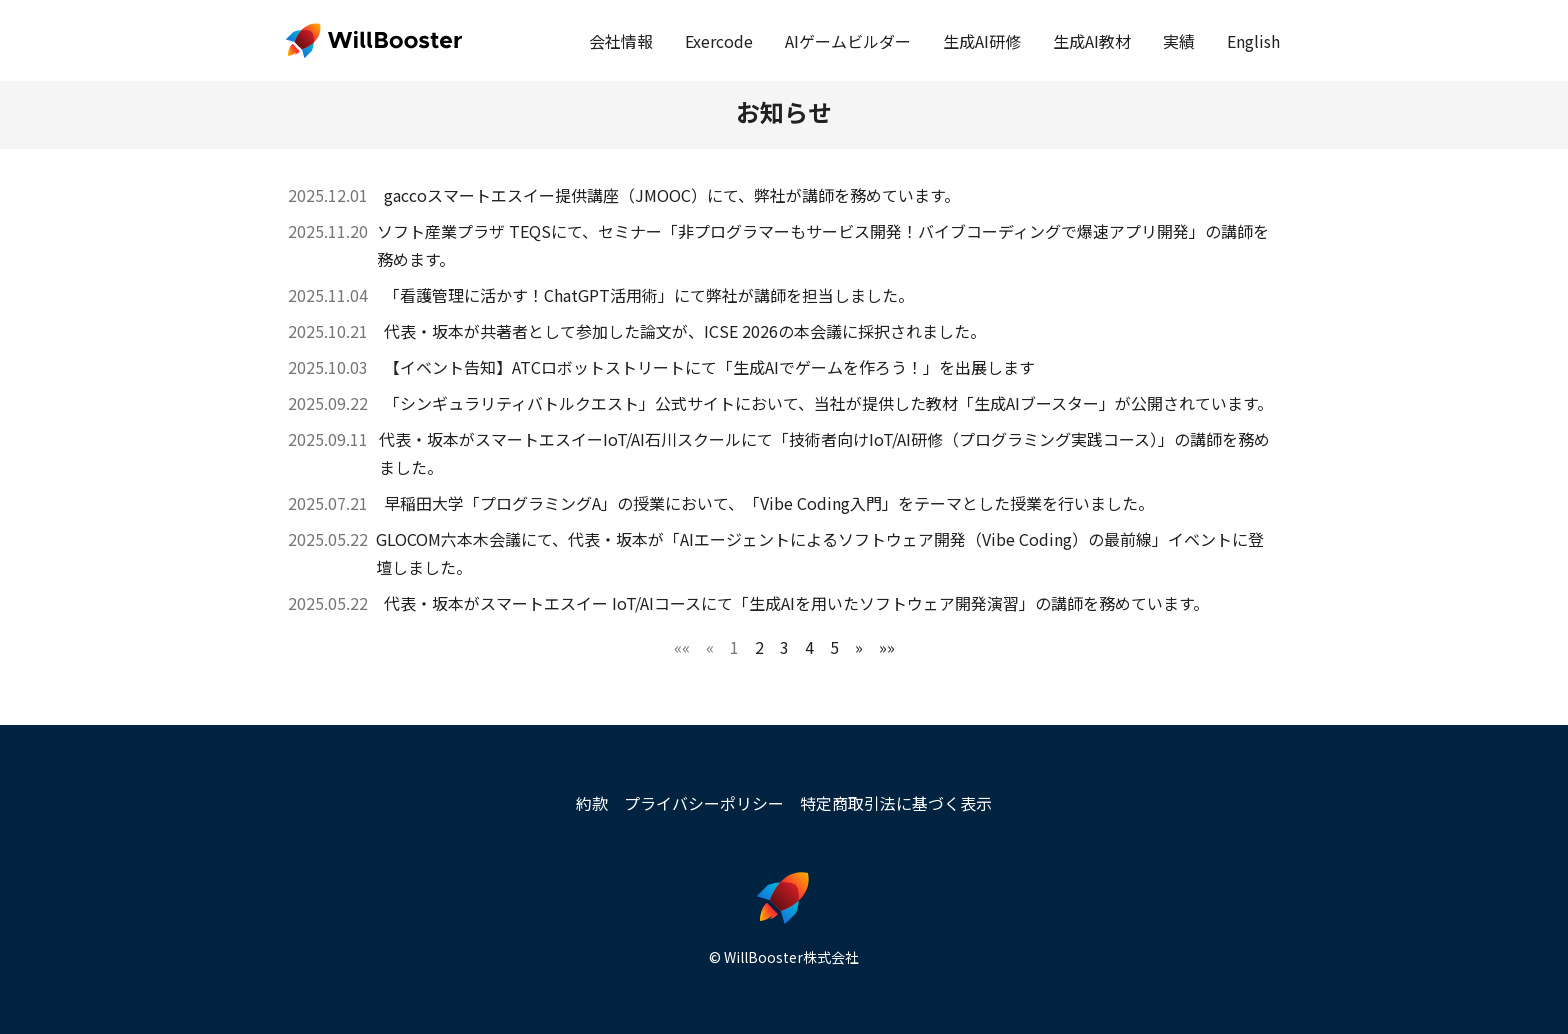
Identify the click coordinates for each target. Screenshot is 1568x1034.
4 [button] (809, 647)
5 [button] (834, 647)
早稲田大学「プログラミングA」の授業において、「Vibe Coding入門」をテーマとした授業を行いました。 (769, 503)
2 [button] (759, 647)
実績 (1179, 41)
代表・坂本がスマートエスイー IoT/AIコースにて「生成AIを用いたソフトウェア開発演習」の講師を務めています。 (796, 603)
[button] (682, 647)
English (1253, 41)
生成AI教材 (1092, 41)
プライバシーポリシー (704, 803)
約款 (592, 803)
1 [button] (734, 647)
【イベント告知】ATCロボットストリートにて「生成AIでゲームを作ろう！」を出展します (709, 367)
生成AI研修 (982, 41)
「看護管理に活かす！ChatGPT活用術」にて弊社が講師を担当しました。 (649, 295)
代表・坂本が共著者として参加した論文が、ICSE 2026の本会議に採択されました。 (685, 331)
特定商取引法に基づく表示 (896, 803)
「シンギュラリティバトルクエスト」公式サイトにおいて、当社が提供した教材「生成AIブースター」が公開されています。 (828, 403)
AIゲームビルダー (848, 41)
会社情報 (621, 41)
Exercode (719, 41)
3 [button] (784, 647)
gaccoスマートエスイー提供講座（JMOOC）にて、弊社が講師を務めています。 (672, 195)
